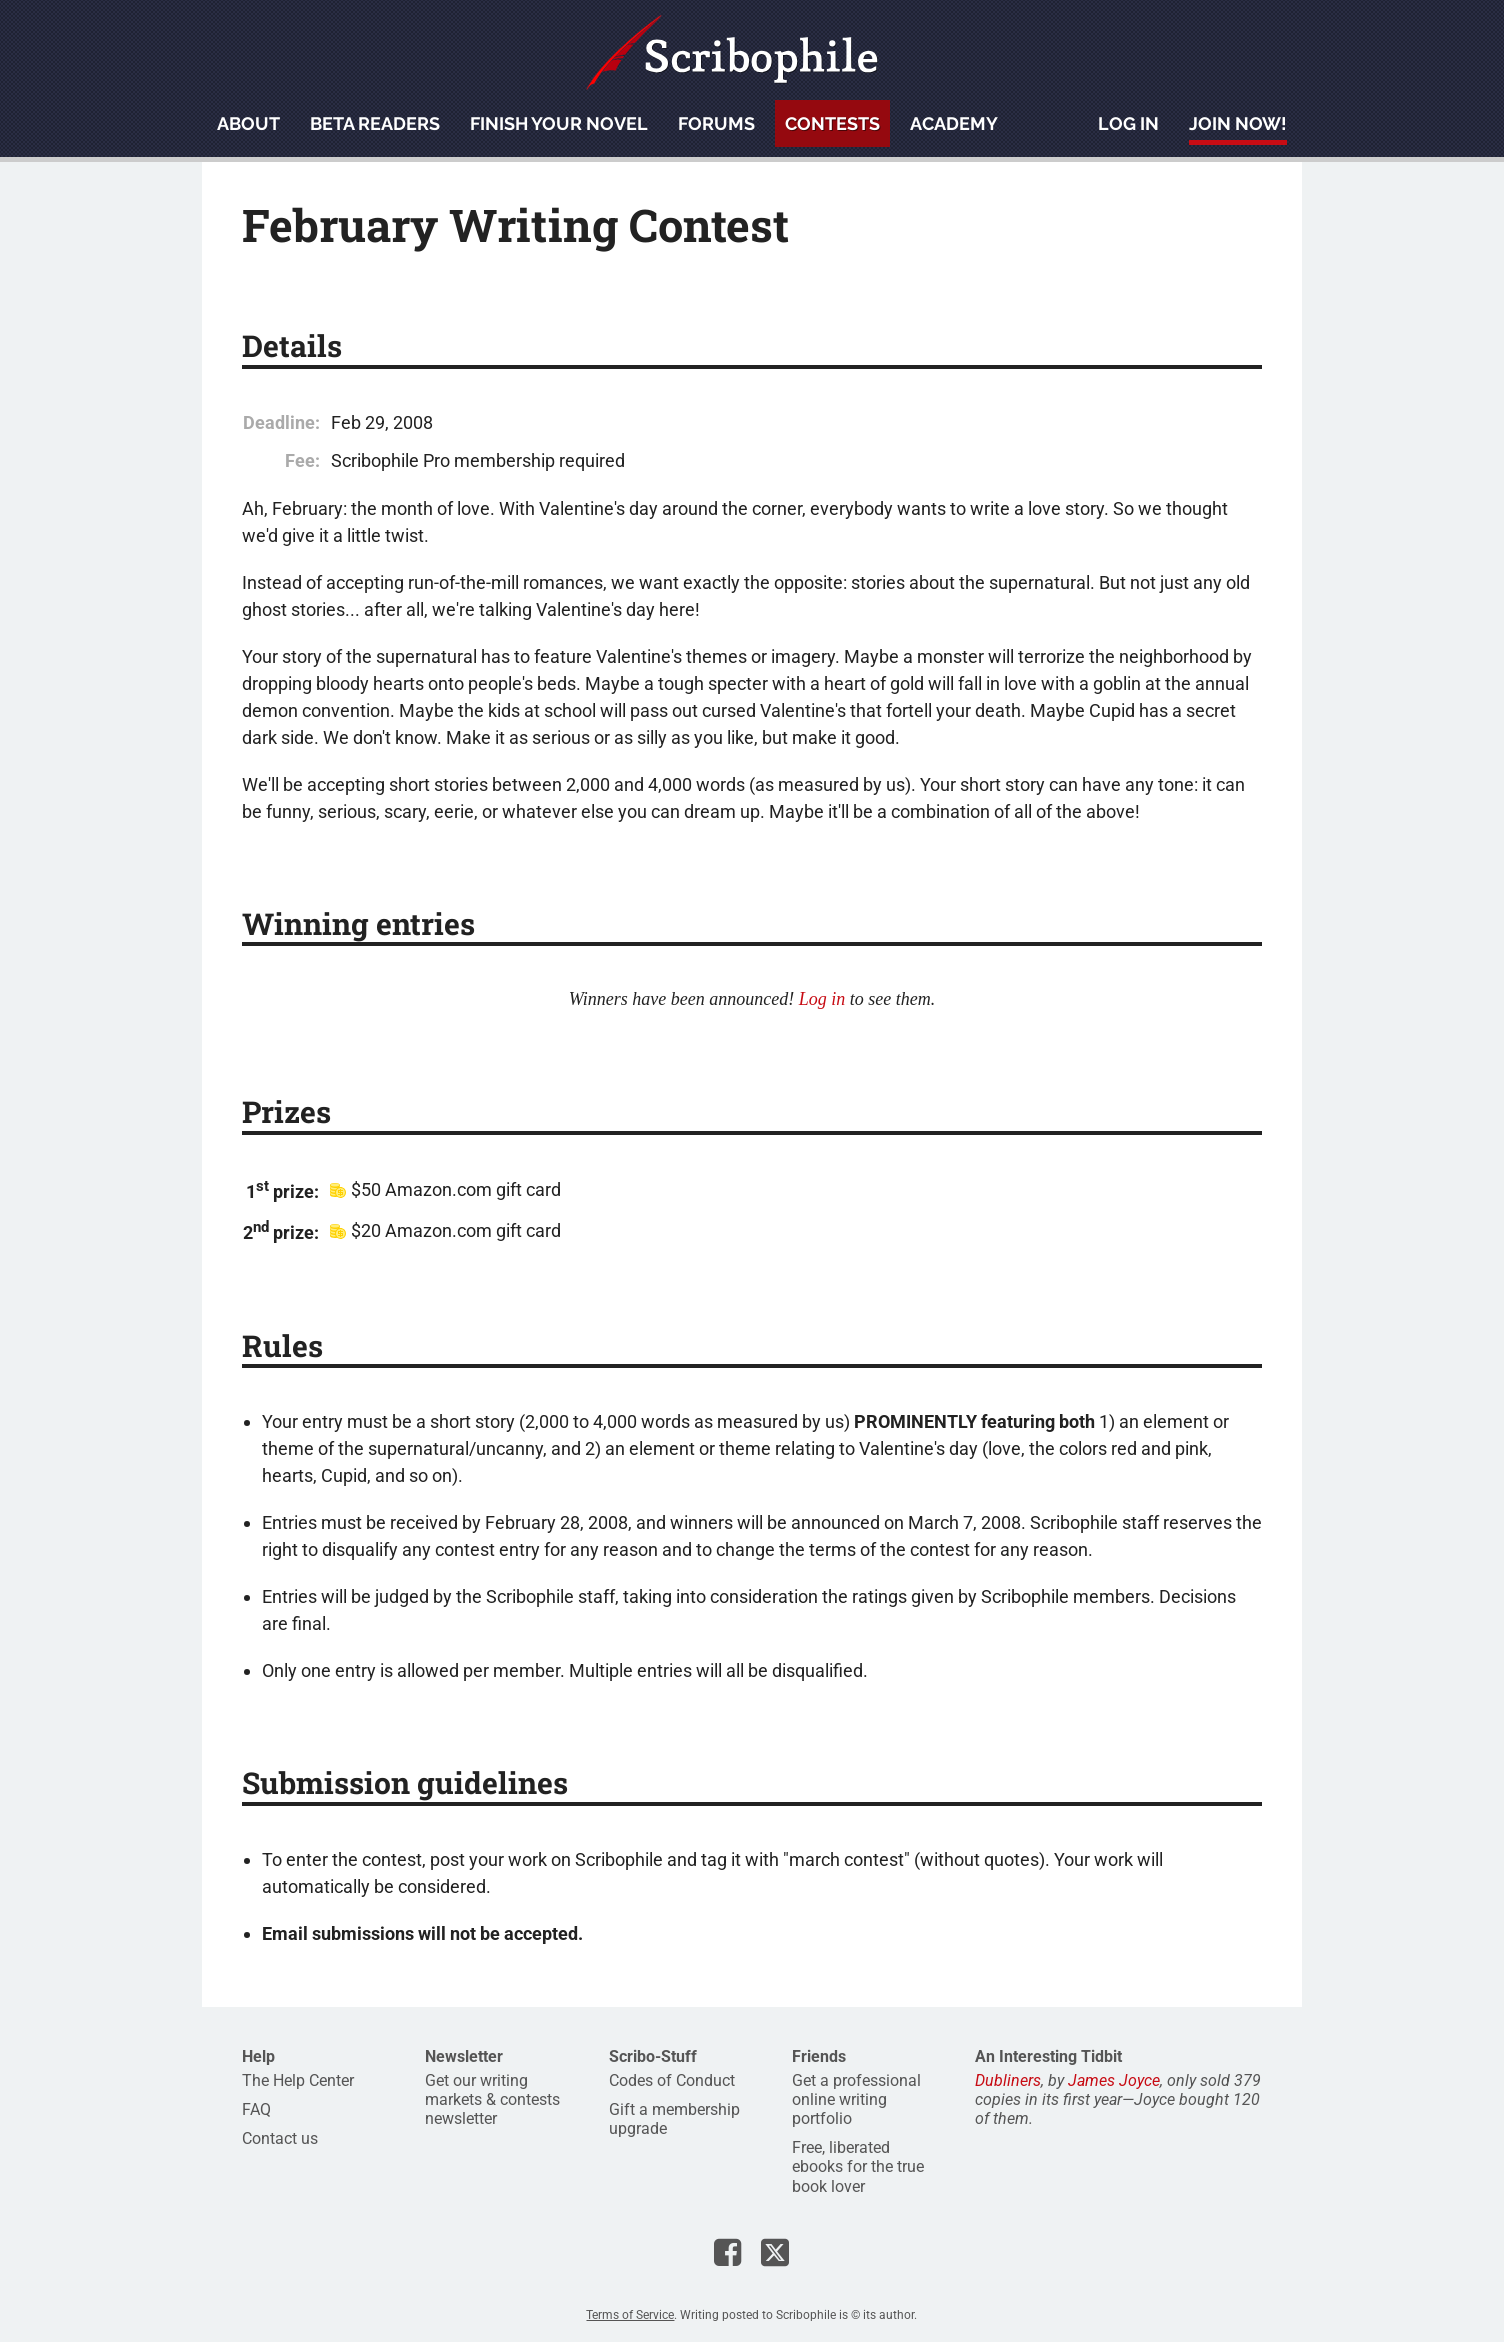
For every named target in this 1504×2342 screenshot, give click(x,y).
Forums (716, 123)
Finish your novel (559, 123)
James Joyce (1114, 2080)
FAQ (256, 2109)
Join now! (1238, 123)
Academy (954, 123)
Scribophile (732, 52)
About (248, 123)
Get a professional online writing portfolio (856, 2099)
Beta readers (375, 123)
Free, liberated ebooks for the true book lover (858, 2166)
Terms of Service (630, 2315)
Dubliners (1008, 2080)
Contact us (280, 2138)
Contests (832, 123)
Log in (1128, 123)
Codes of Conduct (672, 2080)
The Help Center (298, 2080)
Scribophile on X (775, 2252)
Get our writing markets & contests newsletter (492, 2099)
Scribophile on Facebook (727, 2252)
